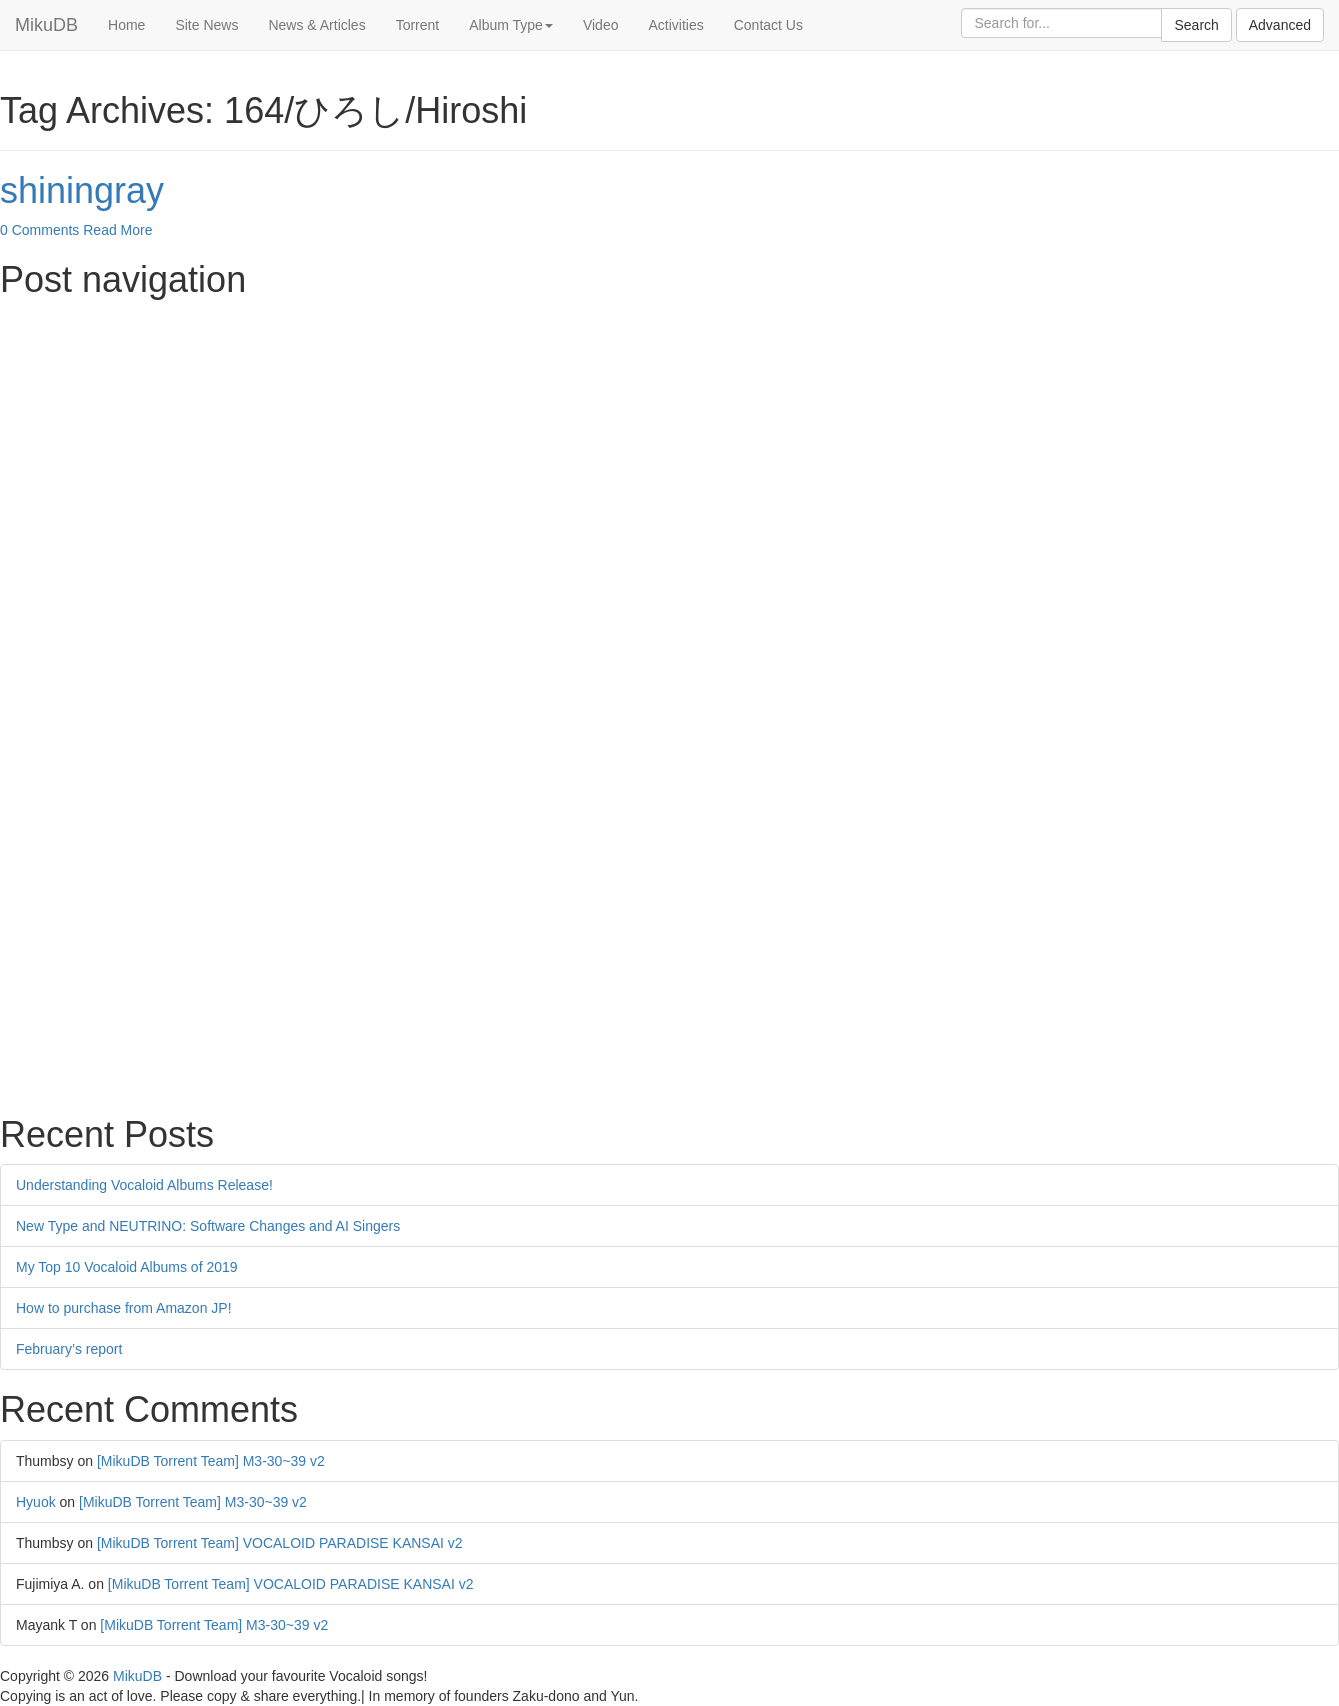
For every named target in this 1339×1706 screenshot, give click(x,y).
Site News (206, 25)
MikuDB (46, 25)
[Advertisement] (600, 450)
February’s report (69, 1349)
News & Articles (316, 25)
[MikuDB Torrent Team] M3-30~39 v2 (211, 1461)
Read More (117, 230)
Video (601, 25)
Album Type (511, 25)
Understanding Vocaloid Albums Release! (144, 1185)
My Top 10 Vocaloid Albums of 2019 (127, 1267)
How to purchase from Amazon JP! (124, 1308)
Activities (675, 25)
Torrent (418, 25)
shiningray (82, 190)
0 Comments (39, 230)
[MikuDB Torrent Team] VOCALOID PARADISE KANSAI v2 (280, 1543)
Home (126, 25)
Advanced (1280, 25)
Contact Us (768, 25)
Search (1196, 25)
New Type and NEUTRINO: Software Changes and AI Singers (208, 1226)
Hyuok (36, 1502)
